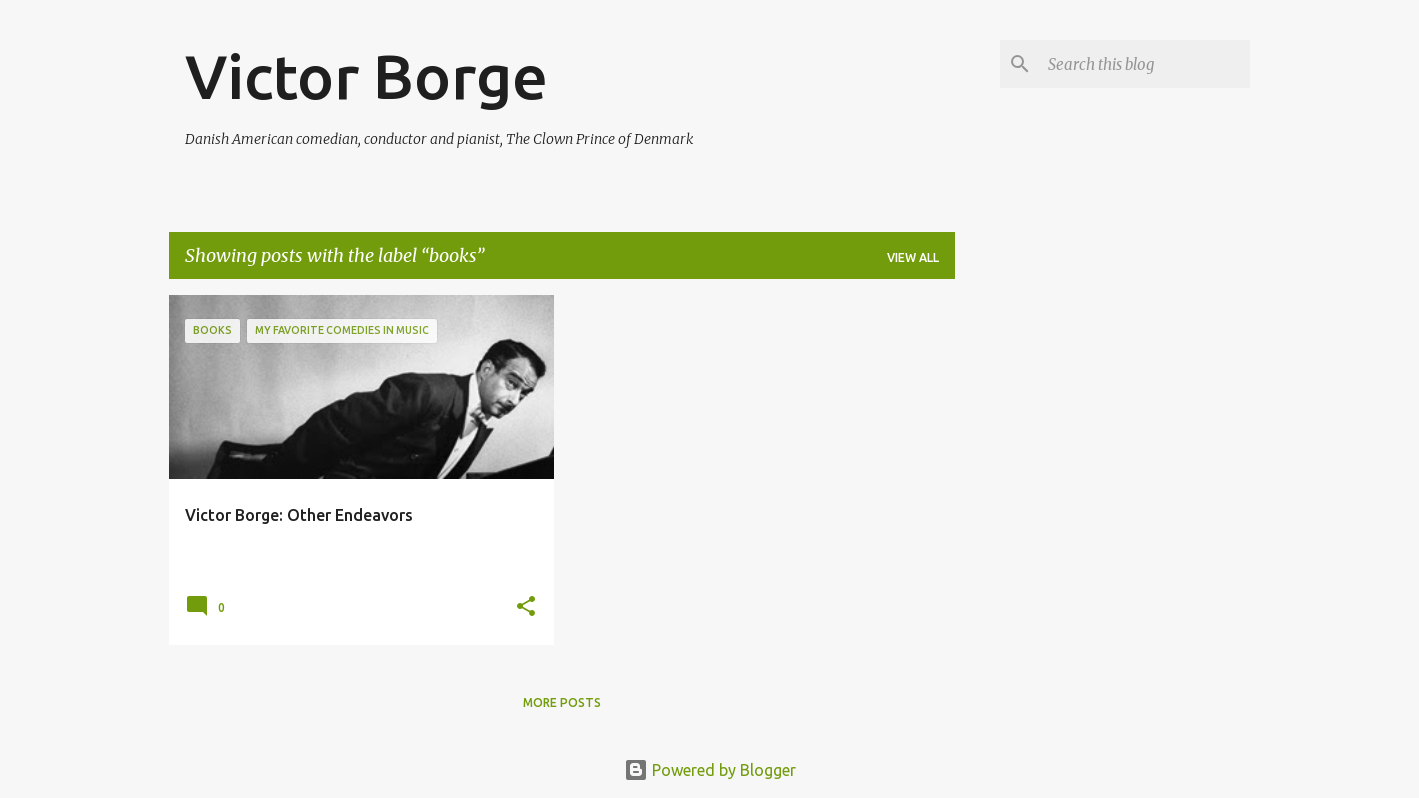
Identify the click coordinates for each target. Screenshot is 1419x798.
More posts (562, 702)
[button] (526, 607)
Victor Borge (366, 76)
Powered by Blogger (710, 770)
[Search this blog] (1145, 64)
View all (913, 257)
